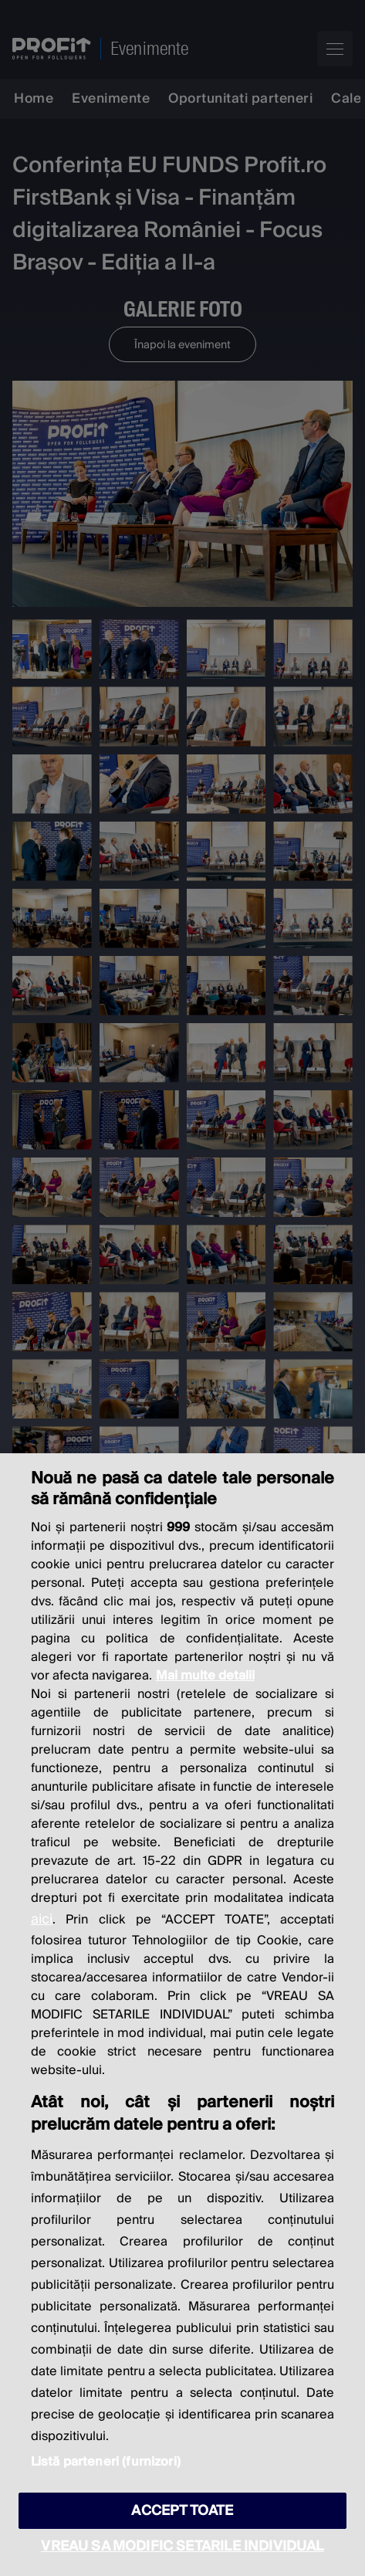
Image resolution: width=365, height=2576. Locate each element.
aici (41, 1919)
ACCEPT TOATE (182, 2511)
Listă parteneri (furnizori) (106, 2462)
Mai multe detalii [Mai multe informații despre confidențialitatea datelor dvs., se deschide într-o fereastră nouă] (205, 1675)
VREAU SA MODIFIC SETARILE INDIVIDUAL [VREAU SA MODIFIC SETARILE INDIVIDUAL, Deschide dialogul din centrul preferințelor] (182, 2546)
